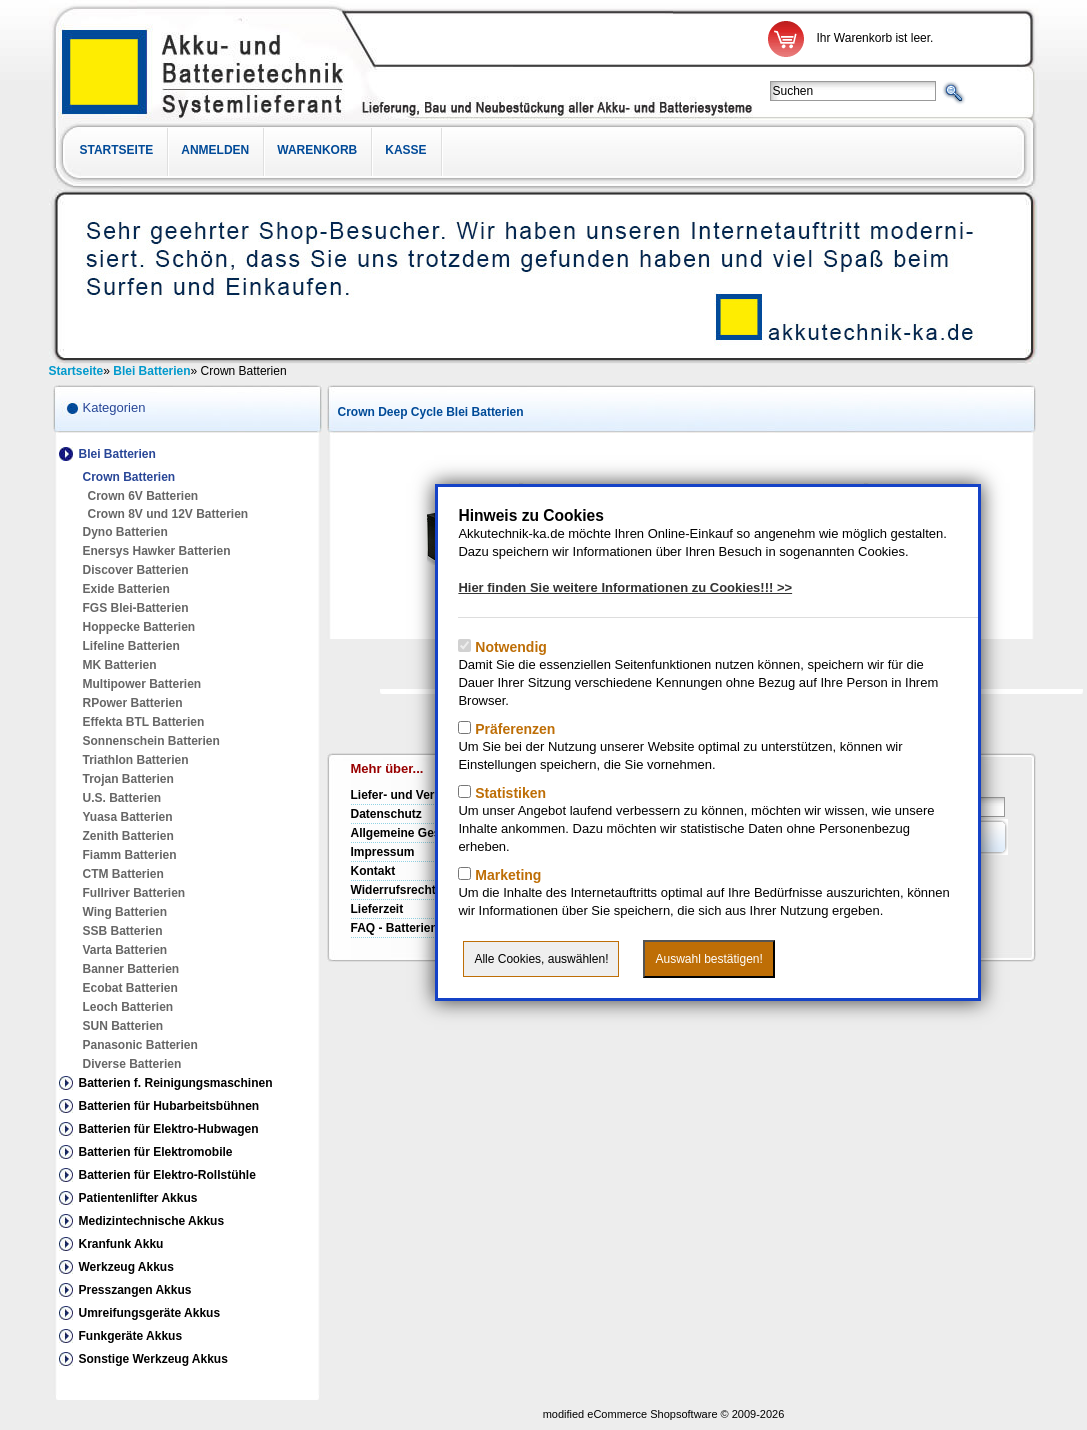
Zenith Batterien (128, 836)
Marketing (506, 875)
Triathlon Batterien (136, 760)
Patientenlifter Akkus (138, 1198)
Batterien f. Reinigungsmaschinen (176, 1083)
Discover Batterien (136, 570)
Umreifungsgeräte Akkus (150, 1313)
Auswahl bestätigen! (708, 959)
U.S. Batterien (122, 798)
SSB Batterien (123, 931)
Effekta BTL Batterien (144, 722)
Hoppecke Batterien (139, 627)
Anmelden (215, 150)
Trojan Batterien (128, 779)
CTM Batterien (123, 874)
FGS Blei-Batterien (136, 608)
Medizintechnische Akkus (152, 1221)
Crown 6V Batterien (143, 496)
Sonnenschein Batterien (151, 741)
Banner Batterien (131, 969)
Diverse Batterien (132, 1064)
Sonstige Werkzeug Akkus (153, 1359)
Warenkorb (317, 150)
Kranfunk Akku (121, 1244)
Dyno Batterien (125, 532)
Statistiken (508, 793)
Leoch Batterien (128, 1007)
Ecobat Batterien (130, 988)
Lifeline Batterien (131, 646)
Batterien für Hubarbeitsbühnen (169, 1106)
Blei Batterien (117, 454)
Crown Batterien (129, 477)
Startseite (117, 150)
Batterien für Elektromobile (156, 1152)
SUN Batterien (123, 1026)
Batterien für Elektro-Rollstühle (167, 1175)
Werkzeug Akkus (126, 1267)
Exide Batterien (126, 589)
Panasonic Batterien (140, 1045)
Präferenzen (513, 729)
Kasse (405, 150)
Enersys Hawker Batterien (157, 551)
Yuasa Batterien (128, 817)
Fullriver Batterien (134, 893)
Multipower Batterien (142, 684)
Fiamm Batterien (130, 855)
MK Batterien (120, 665)
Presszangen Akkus (135, 1290)
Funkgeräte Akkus (131, 1336)
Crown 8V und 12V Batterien (168, 514)
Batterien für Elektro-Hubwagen (169, 1129)
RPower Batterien (133, 703)
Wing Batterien (125, 912)
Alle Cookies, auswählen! (541, 959)
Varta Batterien (125, 950)
